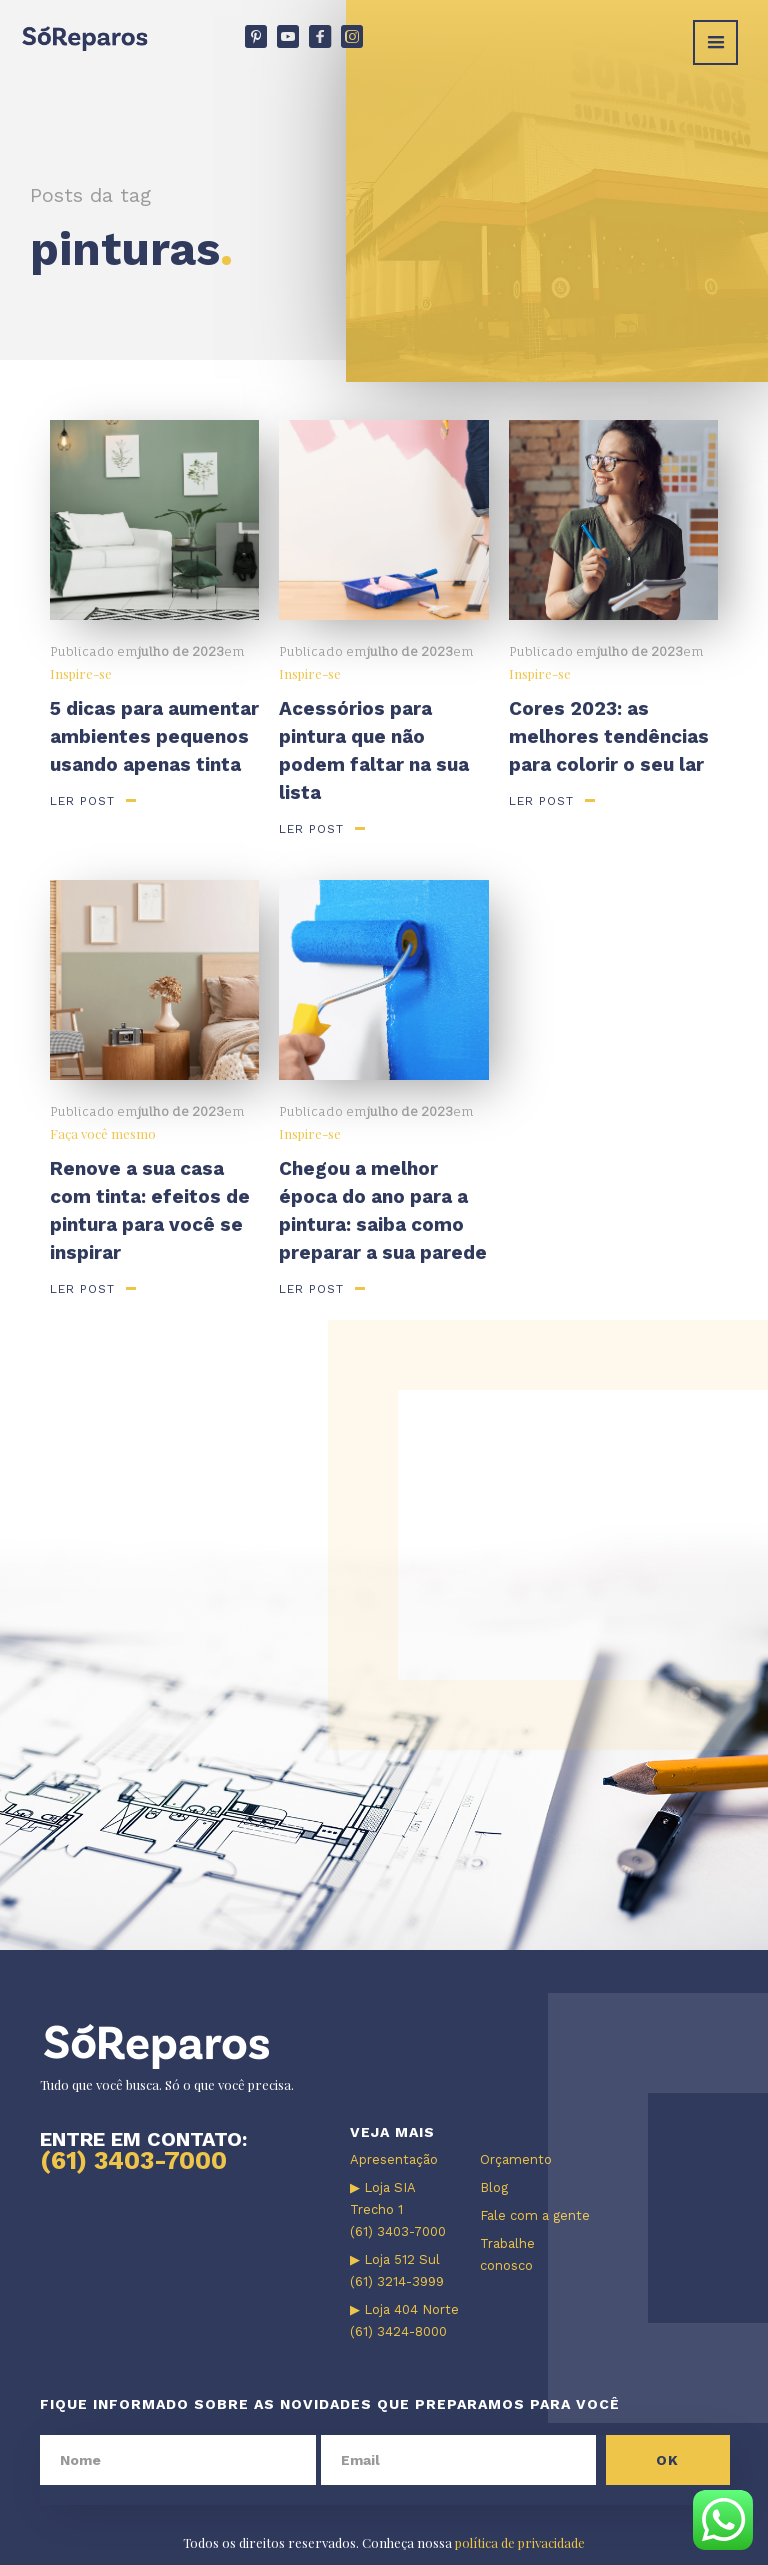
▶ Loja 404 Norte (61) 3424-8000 (404, 2320)
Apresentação (394, 2159)
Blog (494, 2187)
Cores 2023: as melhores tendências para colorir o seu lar (609, 736)
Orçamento (516, 2159)
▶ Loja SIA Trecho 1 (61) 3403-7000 (398, 2209)
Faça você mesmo (103, 1133)
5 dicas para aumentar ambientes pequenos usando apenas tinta (154, 736)
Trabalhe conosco (507, 2254)
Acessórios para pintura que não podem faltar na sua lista (374, 750)
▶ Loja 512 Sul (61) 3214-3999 (397, 2270)
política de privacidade (520, 2542)
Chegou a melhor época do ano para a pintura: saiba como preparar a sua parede (383, 1210)
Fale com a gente (535, 2215)
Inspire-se (81, 673)
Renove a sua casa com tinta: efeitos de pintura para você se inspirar (150, 1210)
